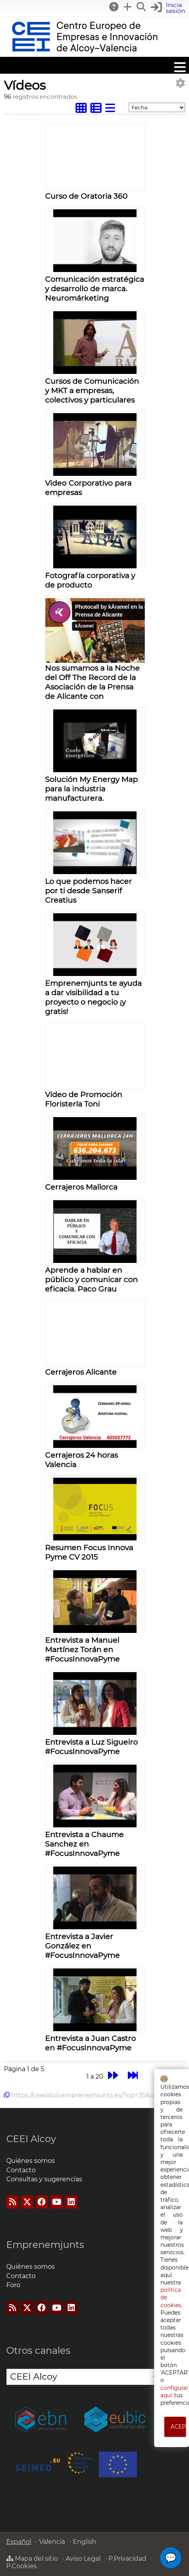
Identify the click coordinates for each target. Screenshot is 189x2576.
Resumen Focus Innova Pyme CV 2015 (89, 1552)
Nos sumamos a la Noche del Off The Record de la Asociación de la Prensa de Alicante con (92, 682)
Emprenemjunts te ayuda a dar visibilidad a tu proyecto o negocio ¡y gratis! (93, 997)
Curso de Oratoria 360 (86, 196)
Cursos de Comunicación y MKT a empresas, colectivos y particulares (92, 390)
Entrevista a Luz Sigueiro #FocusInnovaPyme (91, 1746)
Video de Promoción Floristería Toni (83, 1099)
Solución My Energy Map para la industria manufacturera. (91, 789)
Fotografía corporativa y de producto (90, 580)
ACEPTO (179, 2427)
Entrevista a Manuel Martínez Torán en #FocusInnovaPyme (82, 1649)
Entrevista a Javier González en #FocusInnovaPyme (82, 1946)
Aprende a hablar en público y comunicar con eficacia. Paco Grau (91, 1279)
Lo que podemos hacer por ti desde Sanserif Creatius (88, 890)
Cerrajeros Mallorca (81, 1187)
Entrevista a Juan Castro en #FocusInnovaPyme (90, 2043)
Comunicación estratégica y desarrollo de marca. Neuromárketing (94, 288)
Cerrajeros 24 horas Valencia (81, 1459)
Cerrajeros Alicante (81, 1372)
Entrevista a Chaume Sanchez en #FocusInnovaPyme (84, 1844)
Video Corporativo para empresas (88, 487)
